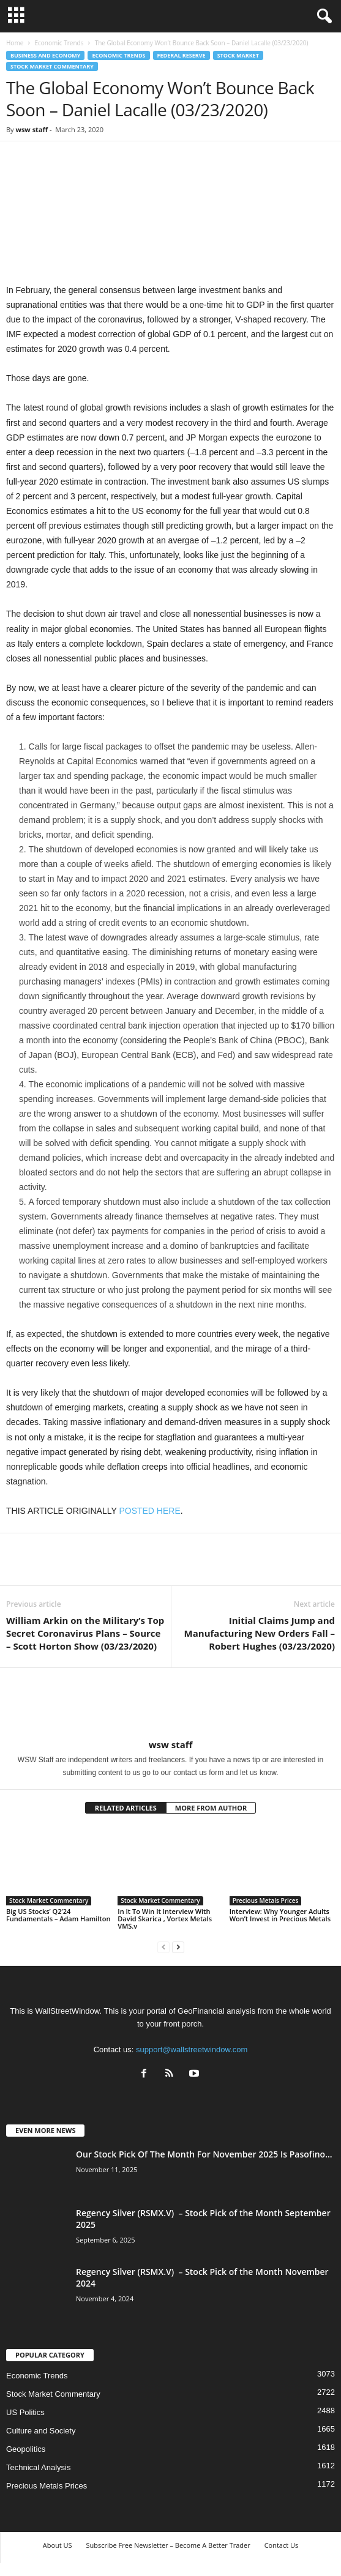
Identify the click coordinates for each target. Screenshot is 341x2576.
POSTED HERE (149, 1511)
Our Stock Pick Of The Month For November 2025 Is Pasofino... (204, 2154)
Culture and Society (40, 2430)
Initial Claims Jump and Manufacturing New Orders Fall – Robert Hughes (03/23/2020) (259, 1633)
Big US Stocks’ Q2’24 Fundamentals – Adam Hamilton (58, 1915)
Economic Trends (58, 43)
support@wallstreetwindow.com (191, 2049)
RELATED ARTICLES (126, 1807)
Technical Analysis (38, 2467)
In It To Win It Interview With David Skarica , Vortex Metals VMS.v (165, 1918)
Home (14, 43)
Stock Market (238, 55)
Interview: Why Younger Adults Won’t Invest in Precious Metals (280, 1915)
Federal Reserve (181, 55)
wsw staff (31, 129)
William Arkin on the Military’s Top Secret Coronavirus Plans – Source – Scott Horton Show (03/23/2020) (85, 1633)
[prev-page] (163, 1946)
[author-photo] (170, 1703)
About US (57, 2545)
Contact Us (281, 2545)
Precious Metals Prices (266, 1900)
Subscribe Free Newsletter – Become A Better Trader (168, 2545)
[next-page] (178, 1946)
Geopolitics (25, 2449)
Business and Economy (45, 55)
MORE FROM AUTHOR (211, 1807)
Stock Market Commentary (52, 66)
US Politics (25, 2412)
